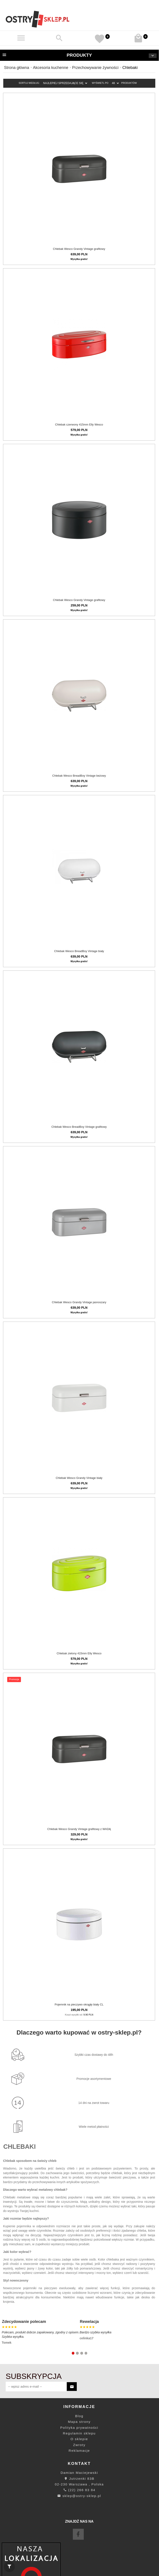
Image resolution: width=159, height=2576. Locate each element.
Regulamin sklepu (79, 2433)
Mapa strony (79, 2422)
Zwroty (79, 2445)
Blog (79, 2416)
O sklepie (79, 2439)
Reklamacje (79, 2450)
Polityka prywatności (79, 2427)
